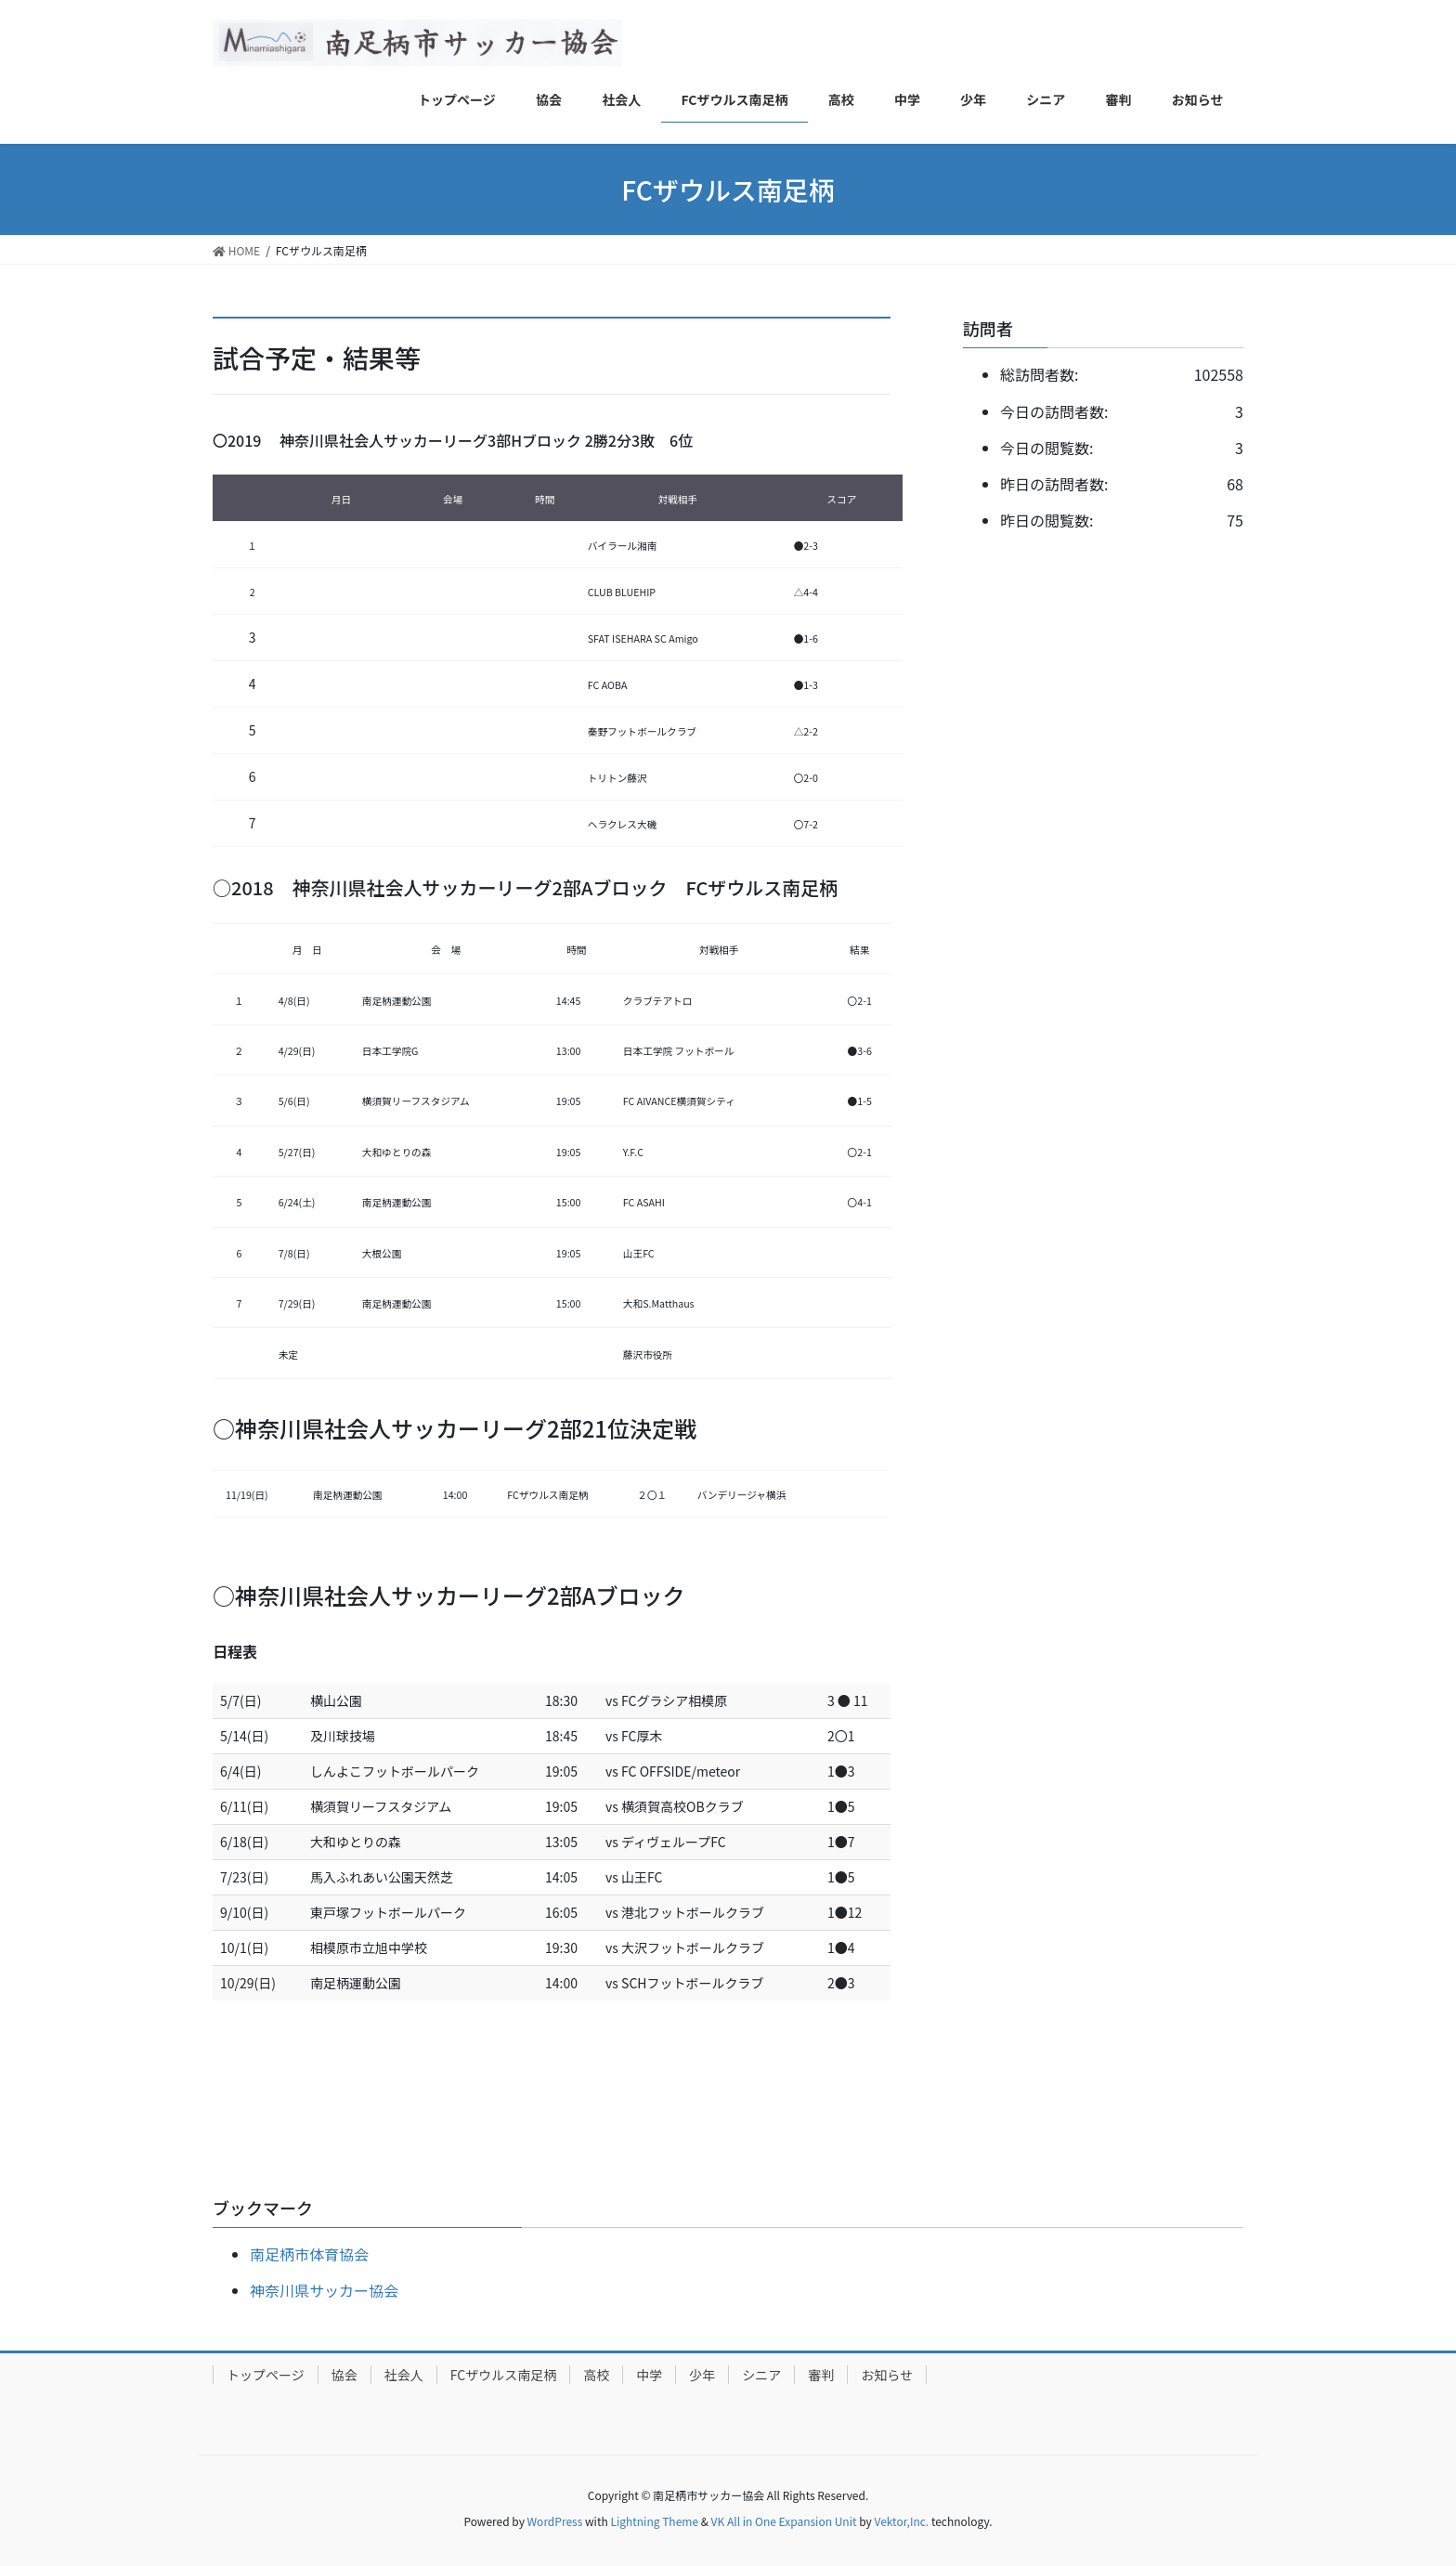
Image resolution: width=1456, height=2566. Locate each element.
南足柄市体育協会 (309, 2254)
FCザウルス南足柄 (503, 2374)
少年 (702, 2374)
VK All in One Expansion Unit (784, 2521)
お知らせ (887, 2374)
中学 (649, 2374)
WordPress (555, 2521)
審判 (821, 2374)
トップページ (266, 2374)
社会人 (403, 2374)
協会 (345, 2374)
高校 (596, 2374)
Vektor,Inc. (901, 2521)
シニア (761, 2374)
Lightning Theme (654, 2521)
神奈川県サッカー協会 (324, 2290)
